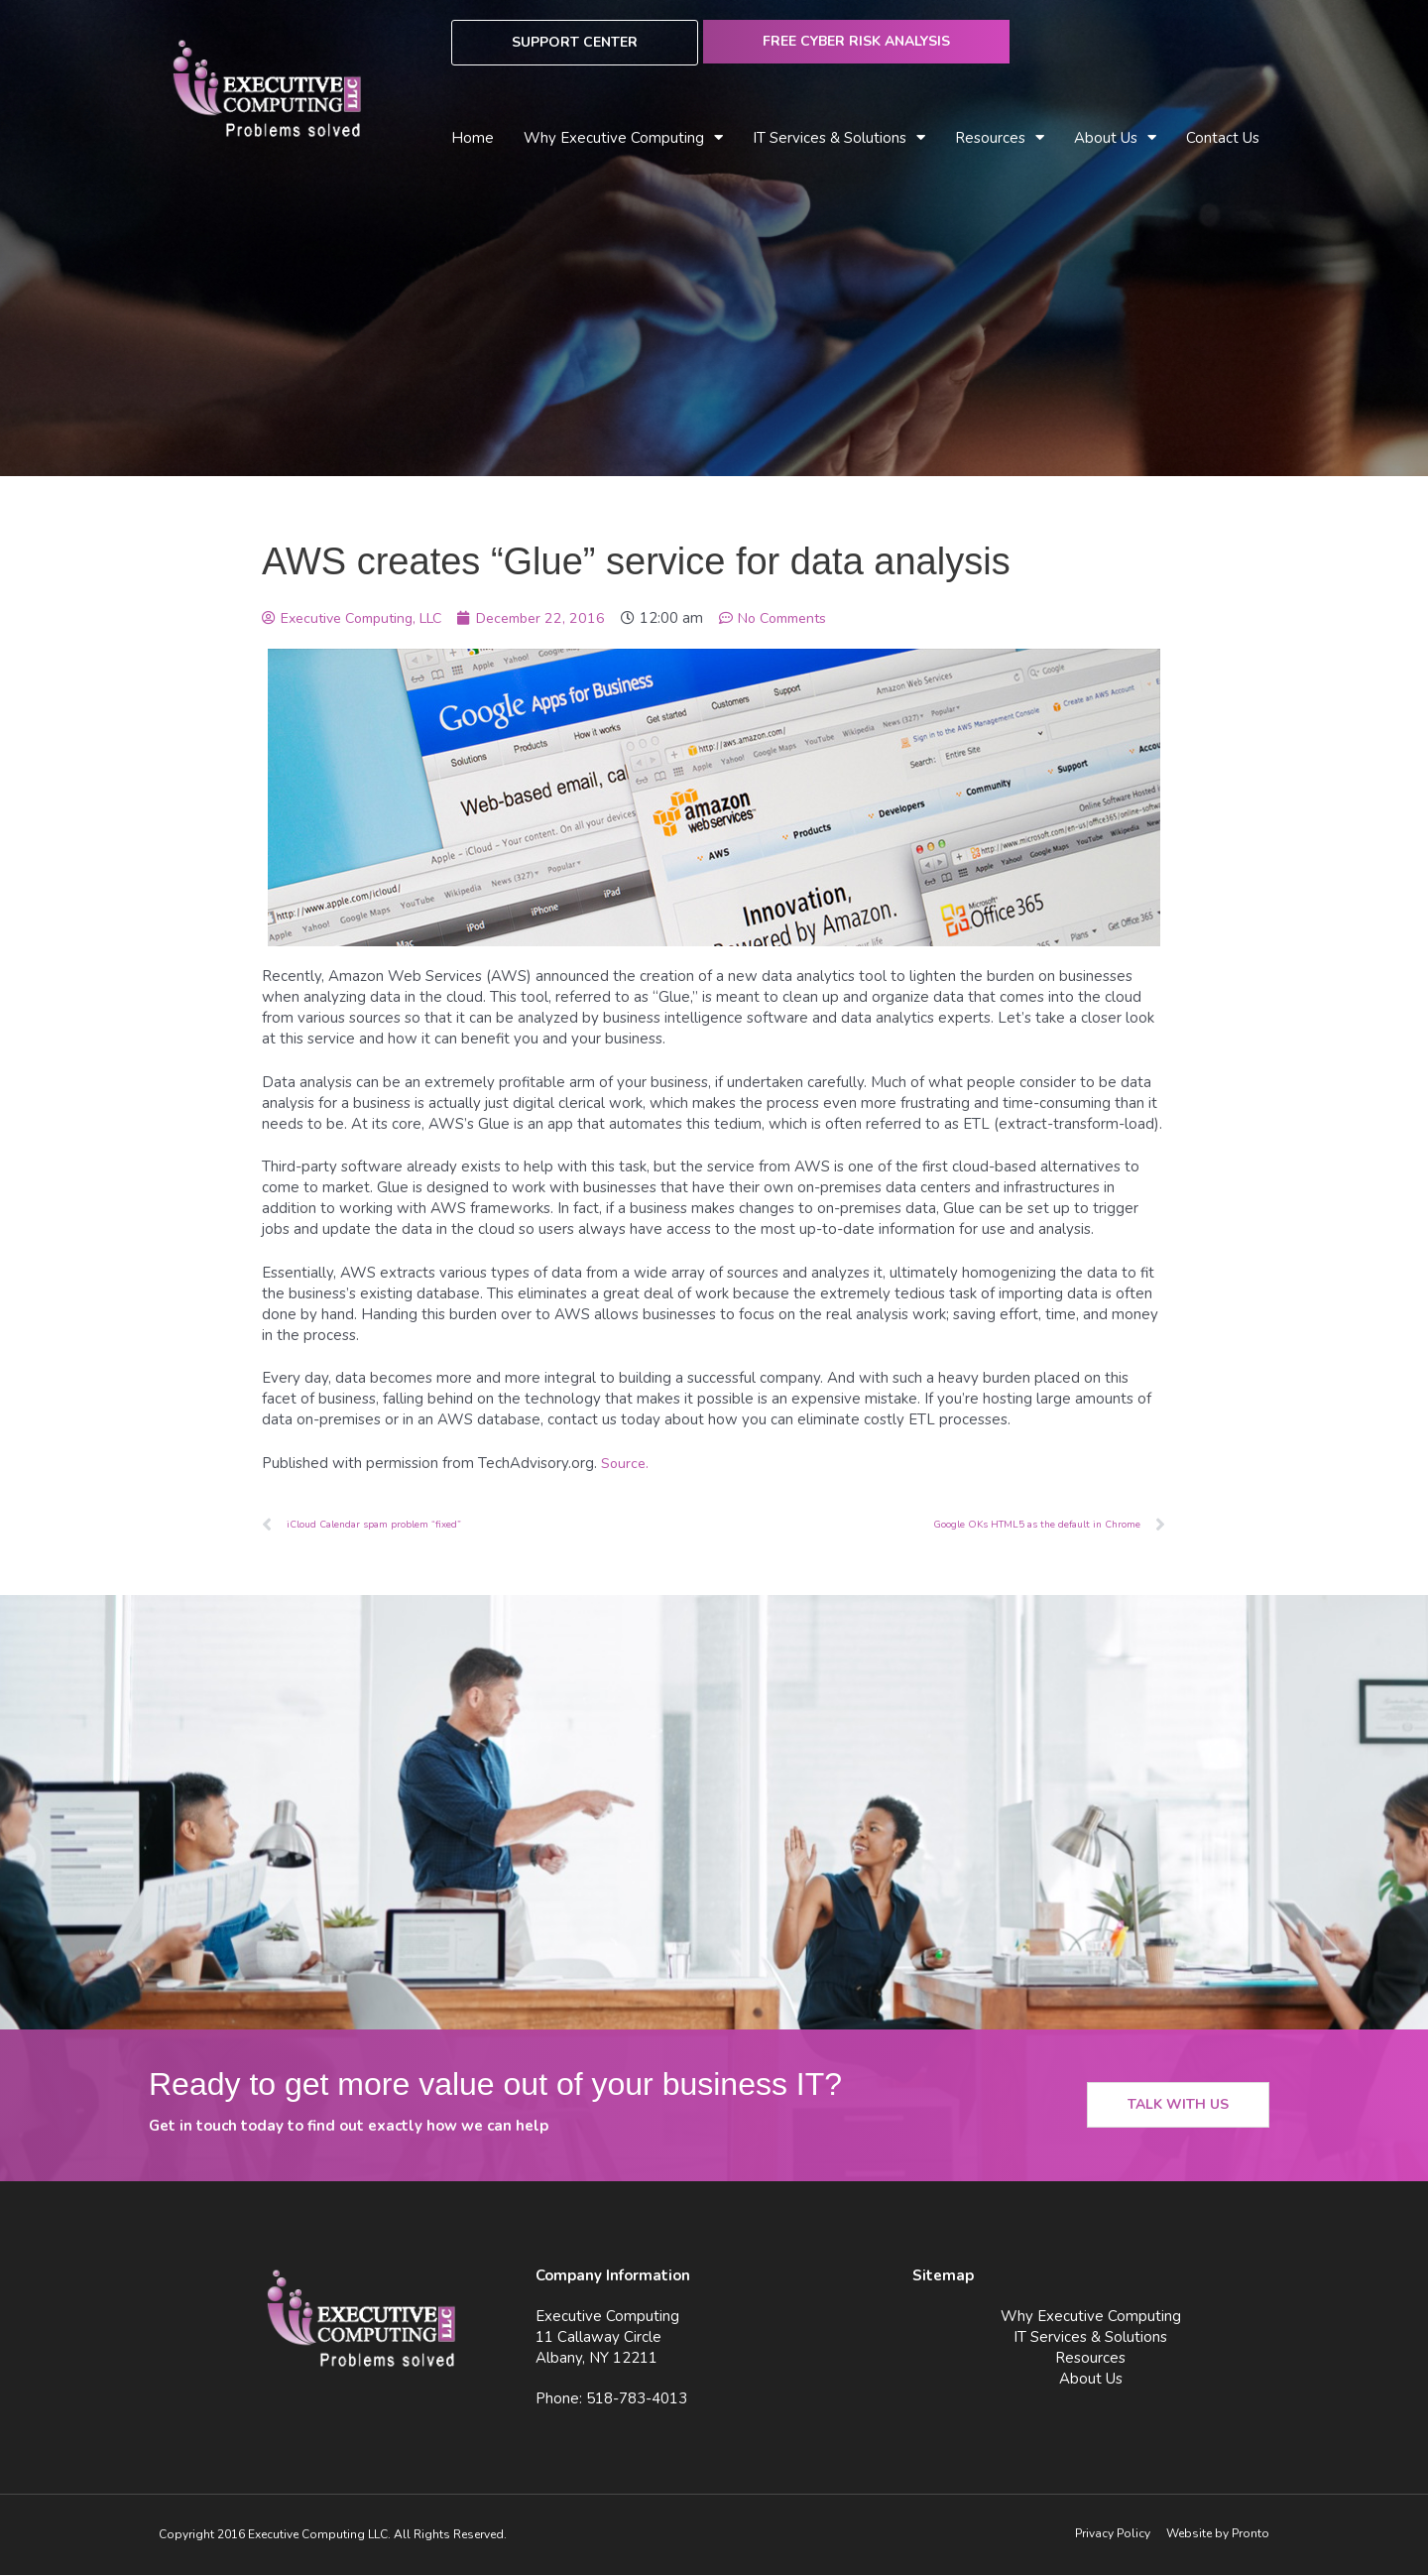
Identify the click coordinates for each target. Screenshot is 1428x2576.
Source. (626, 1463)
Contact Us (1222, 138)
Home (472, 138)
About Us (1115, 138)
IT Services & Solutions (839, 138)
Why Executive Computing (623, 138)
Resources (999, 138)
